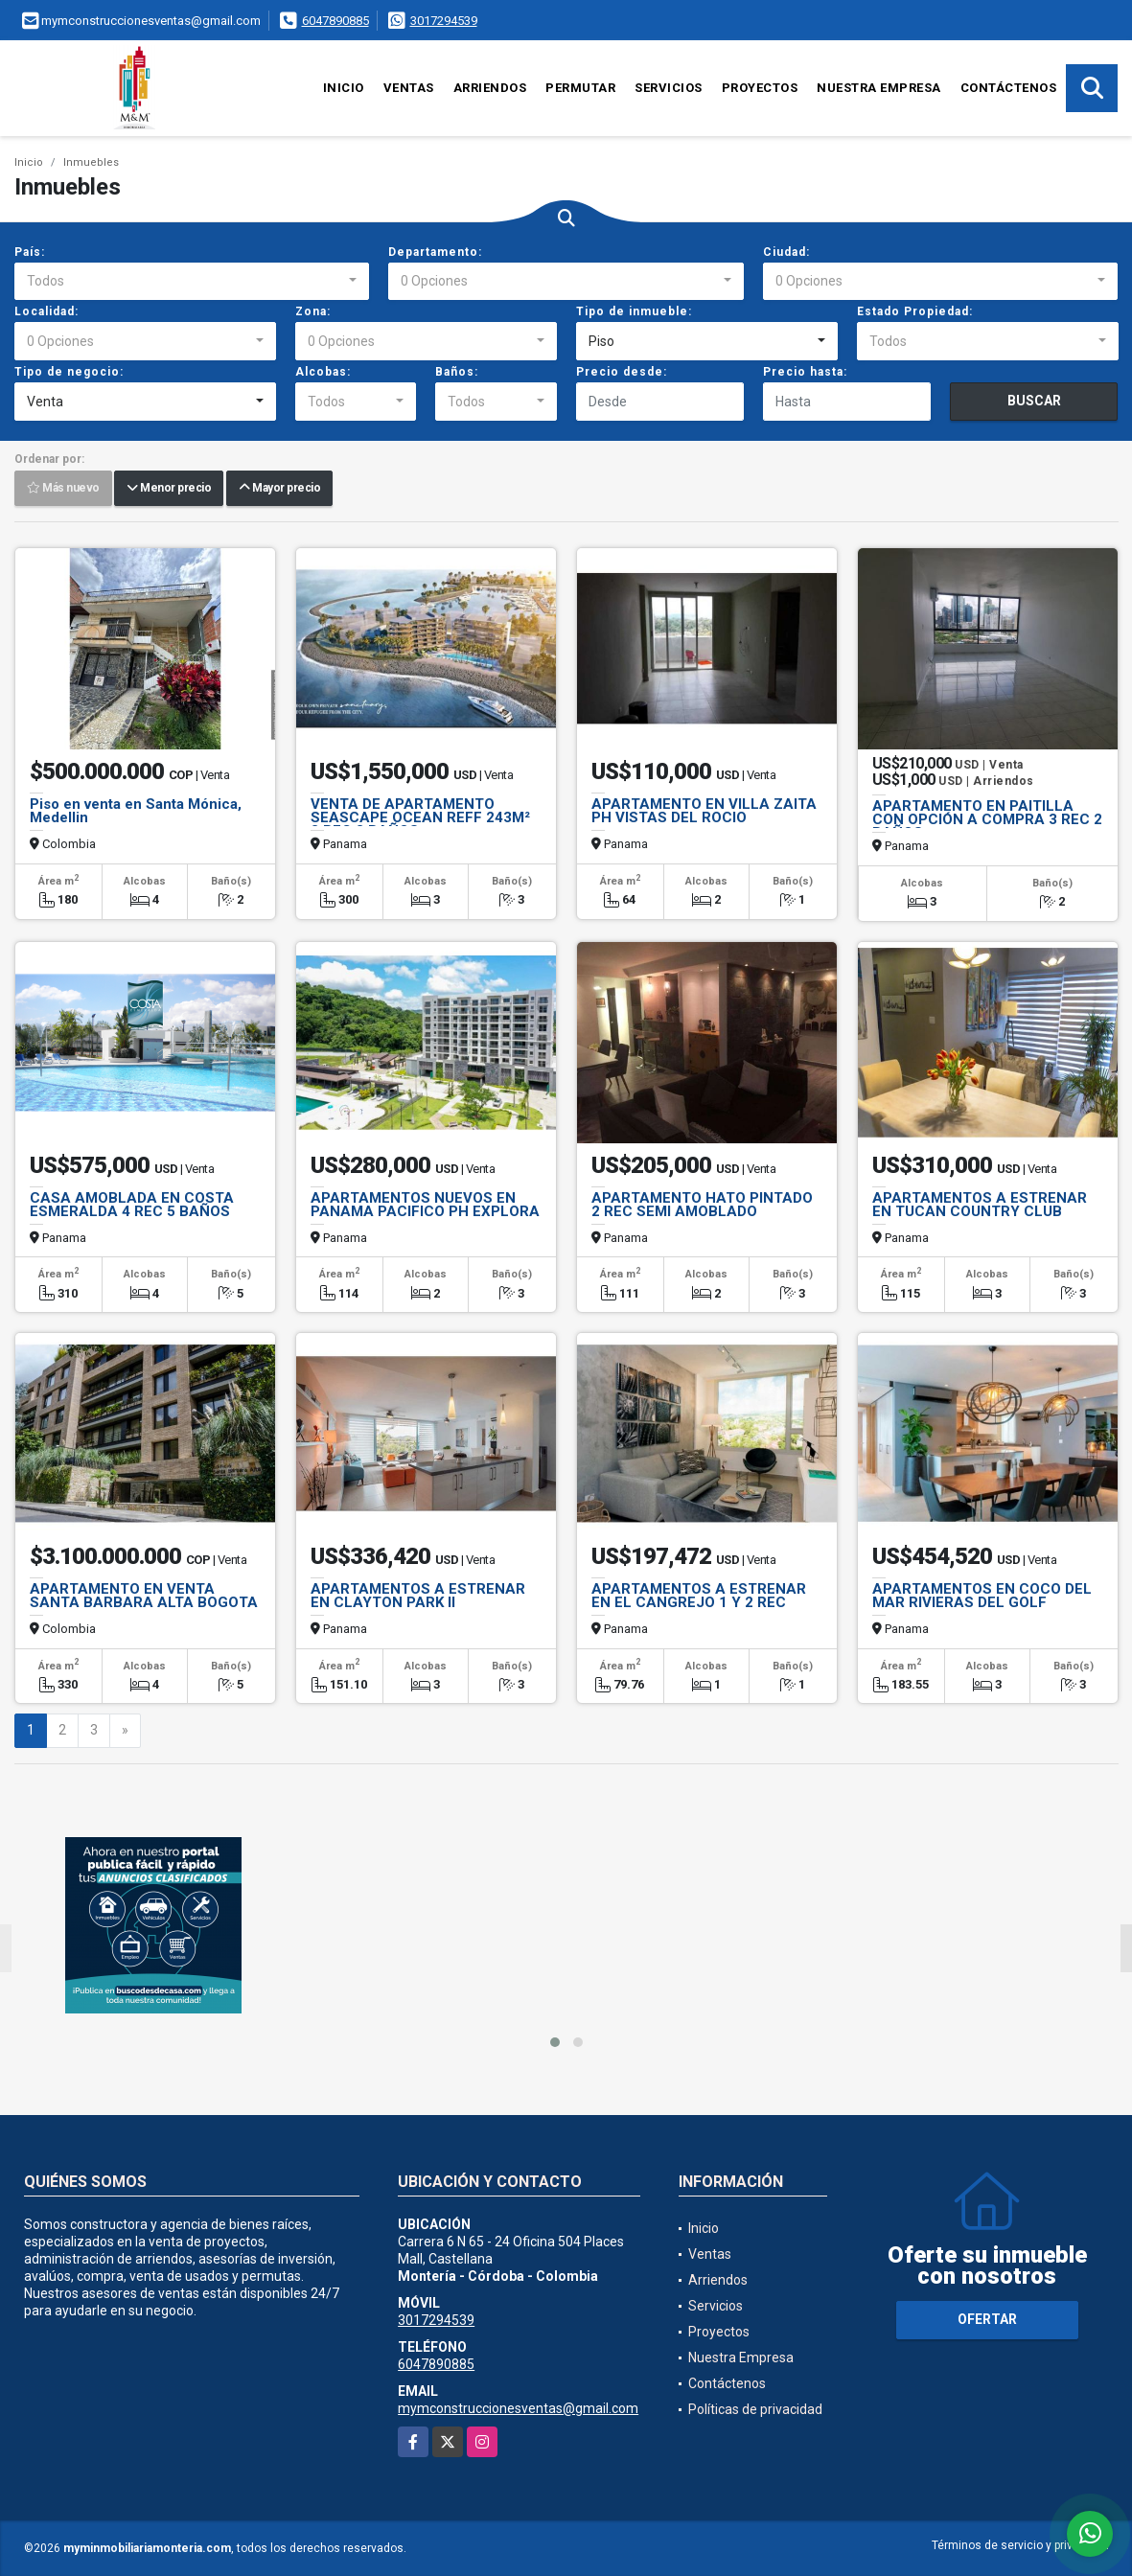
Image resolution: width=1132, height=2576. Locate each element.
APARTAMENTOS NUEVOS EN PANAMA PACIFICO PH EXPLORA (425, 1204)
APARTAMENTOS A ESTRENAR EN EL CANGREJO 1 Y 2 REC (698, 1595)
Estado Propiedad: (915, 311)
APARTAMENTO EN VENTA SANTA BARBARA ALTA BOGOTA (144, 1595)
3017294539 (443, 20)
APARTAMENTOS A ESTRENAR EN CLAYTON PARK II (418, 1595)
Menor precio (169, 488)
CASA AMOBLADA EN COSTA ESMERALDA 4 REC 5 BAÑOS (132, 1204)
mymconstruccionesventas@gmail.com (518, 2408)
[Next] (125, 1731)
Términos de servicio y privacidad (1020, 2545)
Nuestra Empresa (879, 87)
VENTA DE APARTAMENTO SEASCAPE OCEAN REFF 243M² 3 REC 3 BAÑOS (420, 817)
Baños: (456, 372)
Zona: (313, 311)
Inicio (343, 87)
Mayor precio (279, 488)
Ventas (408, 87)
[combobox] (192, 282)
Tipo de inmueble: (634, 311)
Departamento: (435, 252)
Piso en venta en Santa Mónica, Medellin (136, 810)
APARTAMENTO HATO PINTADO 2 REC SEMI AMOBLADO (702, 1204)
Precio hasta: (805, 372)
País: (29, 252)
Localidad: (46, 311)
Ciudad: (786, 252)
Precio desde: (621, 372)
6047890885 (335, 20)
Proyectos (760, 87)
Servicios (669, 87)
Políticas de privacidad (755, 2409)
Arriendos (490, 87)
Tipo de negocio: (69, 372)
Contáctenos (1008, 87)
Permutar (580, 87)
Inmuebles (91, 162)
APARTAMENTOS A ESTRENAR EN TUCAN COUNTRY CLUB (979, 1204)
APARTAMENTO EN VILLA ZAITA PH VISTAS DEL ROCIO (704, 810)
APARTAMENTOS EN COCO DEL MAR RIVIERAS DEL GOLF (982, 1595)
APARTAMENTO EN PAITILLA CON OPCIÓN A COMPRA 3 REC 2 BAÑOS (987, 819)
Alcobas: (323, 372)
